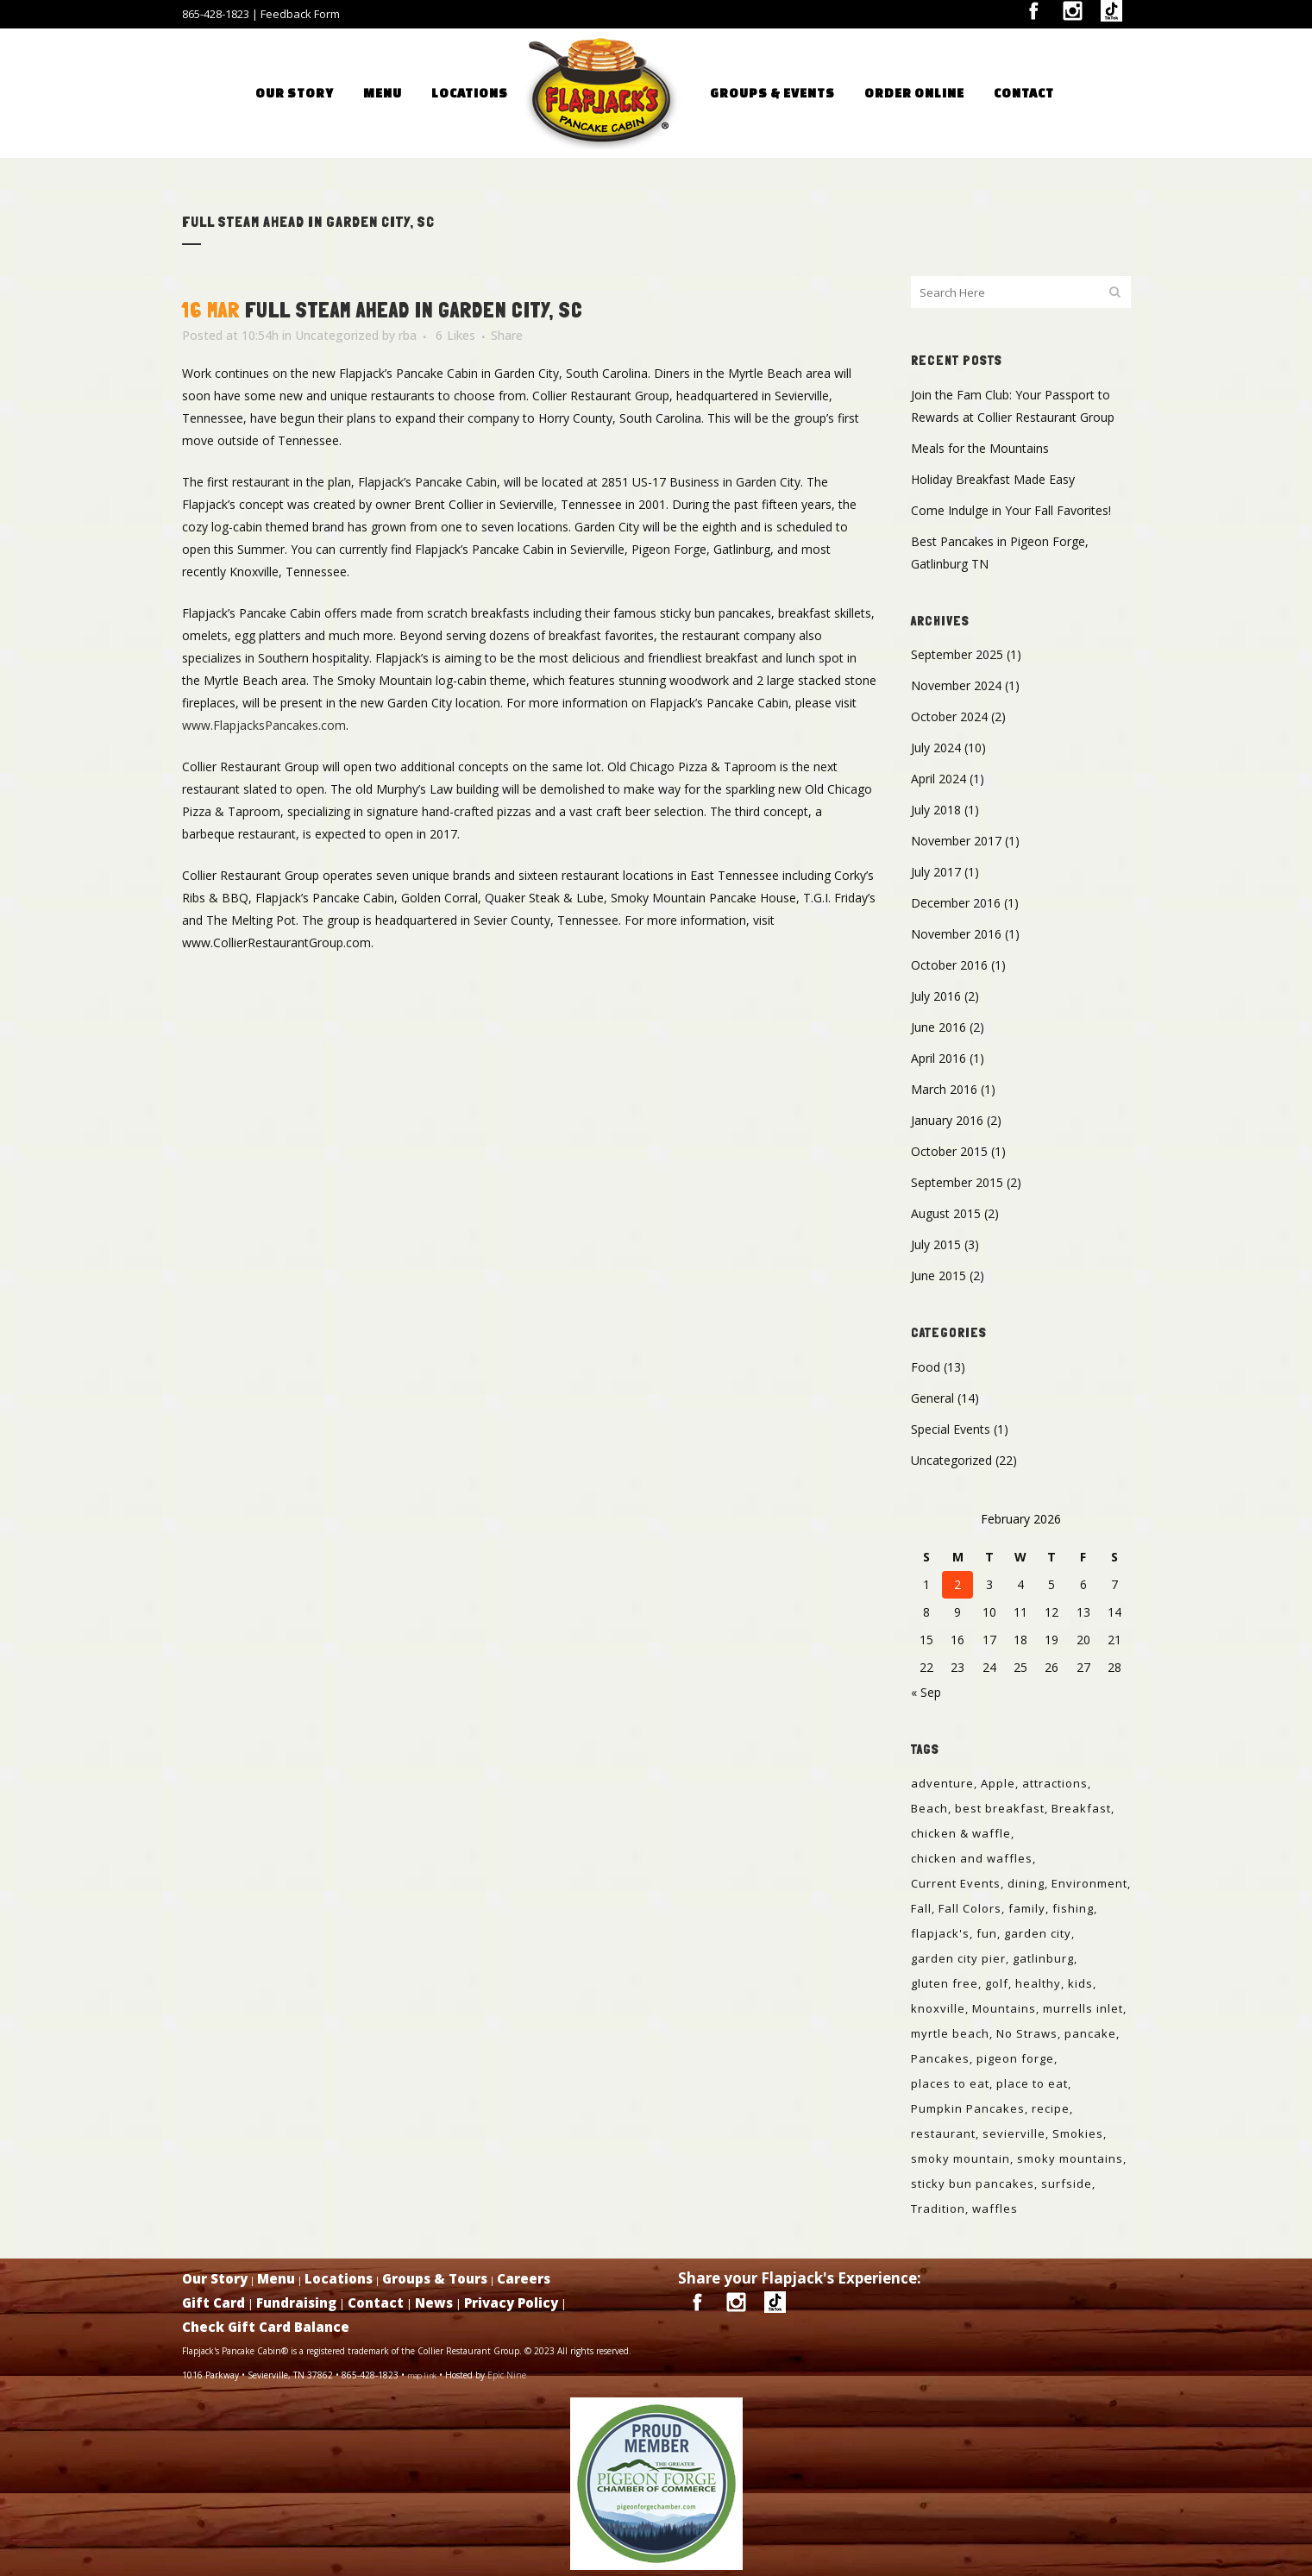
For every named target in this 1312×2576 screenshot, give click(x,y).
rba (408, 335)
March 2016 (944, 1089)
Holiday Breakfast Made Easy (993, 479)
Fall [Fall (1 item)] (921, 1908)
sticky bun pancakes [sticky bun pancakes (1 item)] (972, 2183)
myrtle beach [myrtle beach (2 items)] (950, 2033)
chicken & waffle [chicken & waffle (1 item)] (961, 1833)
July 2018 (936, 809)
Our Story (215, 2278)
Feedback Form (300, 14)
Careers (523, 2278)
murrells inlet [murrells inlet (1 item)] (1083, 2008)
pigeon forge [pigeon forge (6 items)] (1015, 2058)
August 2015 (946, 1213)
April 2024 (938, 778)
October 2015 (949, 1151)
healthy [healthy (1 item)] (1038, 1983)
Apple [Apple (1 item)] (998, 1783)
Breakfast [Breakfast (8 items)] (1081, 1808)
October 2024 (949, 716)
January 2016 (947, 1120)
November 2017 (956, 840)
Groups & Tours (434, 2278)
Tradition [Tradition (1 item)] (938, 2208)
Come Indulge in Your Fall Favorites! (1011, 510)
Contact (376, 2302)
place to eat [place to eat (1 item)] (1032, 2083)
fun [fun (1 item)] (986, 1933)
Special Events (950, 1429)
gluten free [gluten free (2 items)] (944, 1983)
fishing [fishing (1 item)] (1073, 1908)
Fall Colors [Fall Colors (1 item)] (969, 1908)
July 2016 (936, 996)
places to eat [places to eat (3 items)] (950, 2083)
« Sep (926, 1692)
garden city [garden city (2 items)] (1037, 1933)
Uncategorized (337, 335)
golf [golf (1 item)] (996, 1983)
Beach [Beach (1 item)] (929, 1808)
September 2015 (957, 1182)
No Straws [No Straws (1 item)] (1027, 2033)
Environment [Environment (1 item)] (1089, 1883)
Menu (276, 2278)
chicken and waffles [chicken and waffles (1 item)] (972, 1858)
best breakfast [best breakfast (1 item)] (1000, 1808)
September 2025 (957, 654)
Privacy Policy (511, 2302)
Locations (338, 2278)
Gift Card (213, 2302)
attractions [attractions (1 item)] (1055, 1783)
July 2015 (936, 1244)
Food (925, 1367)
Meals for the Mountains (980, 448)
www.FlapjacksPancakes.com (264, 725)
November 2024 (956, 685)
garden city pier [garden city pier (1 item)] (958, 1958)
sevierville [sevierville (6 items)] (1013, 2133)
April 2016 (938, 1058)
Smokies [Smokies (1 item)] (1077, 2133)
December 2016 (956, 903)
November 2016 (956, 934)
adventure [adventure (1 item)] (942, 1783)
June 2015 (938, 1275)
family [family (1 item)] (1026, 1908)
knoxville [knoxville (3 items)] (938, 2008)
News (434, 2302)
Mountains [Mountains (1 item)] (1004, 2008)
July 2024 (936, 747)
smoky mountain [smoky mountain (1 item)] (960, 2158)
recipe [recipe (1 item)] (1051, 2108)
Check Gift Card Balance (265, 2326)
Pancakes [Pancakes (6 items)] (940, 2058)
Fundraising (296, 2302)
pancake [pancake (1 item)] (1090, 2033)
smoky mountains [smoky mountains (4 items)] (1070, 2158)
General (932, 1398)
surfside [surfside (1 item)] (1066, 2183)
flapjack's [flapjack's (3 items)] (940, 1933)
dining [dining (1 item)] (1026, 1883)
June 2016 (938, 1027)
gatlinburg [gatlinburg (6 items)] (1043, 1958)
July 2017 (936, 872)
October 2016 (949, 965)
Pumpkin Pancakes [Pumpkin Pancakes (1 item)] (968, 2108)
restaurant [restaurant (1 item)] (943, 2133)
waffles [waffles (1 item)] (995, 2208)
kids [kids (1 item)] (1080, 1983)
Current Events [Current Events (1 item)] (956, 1883)
